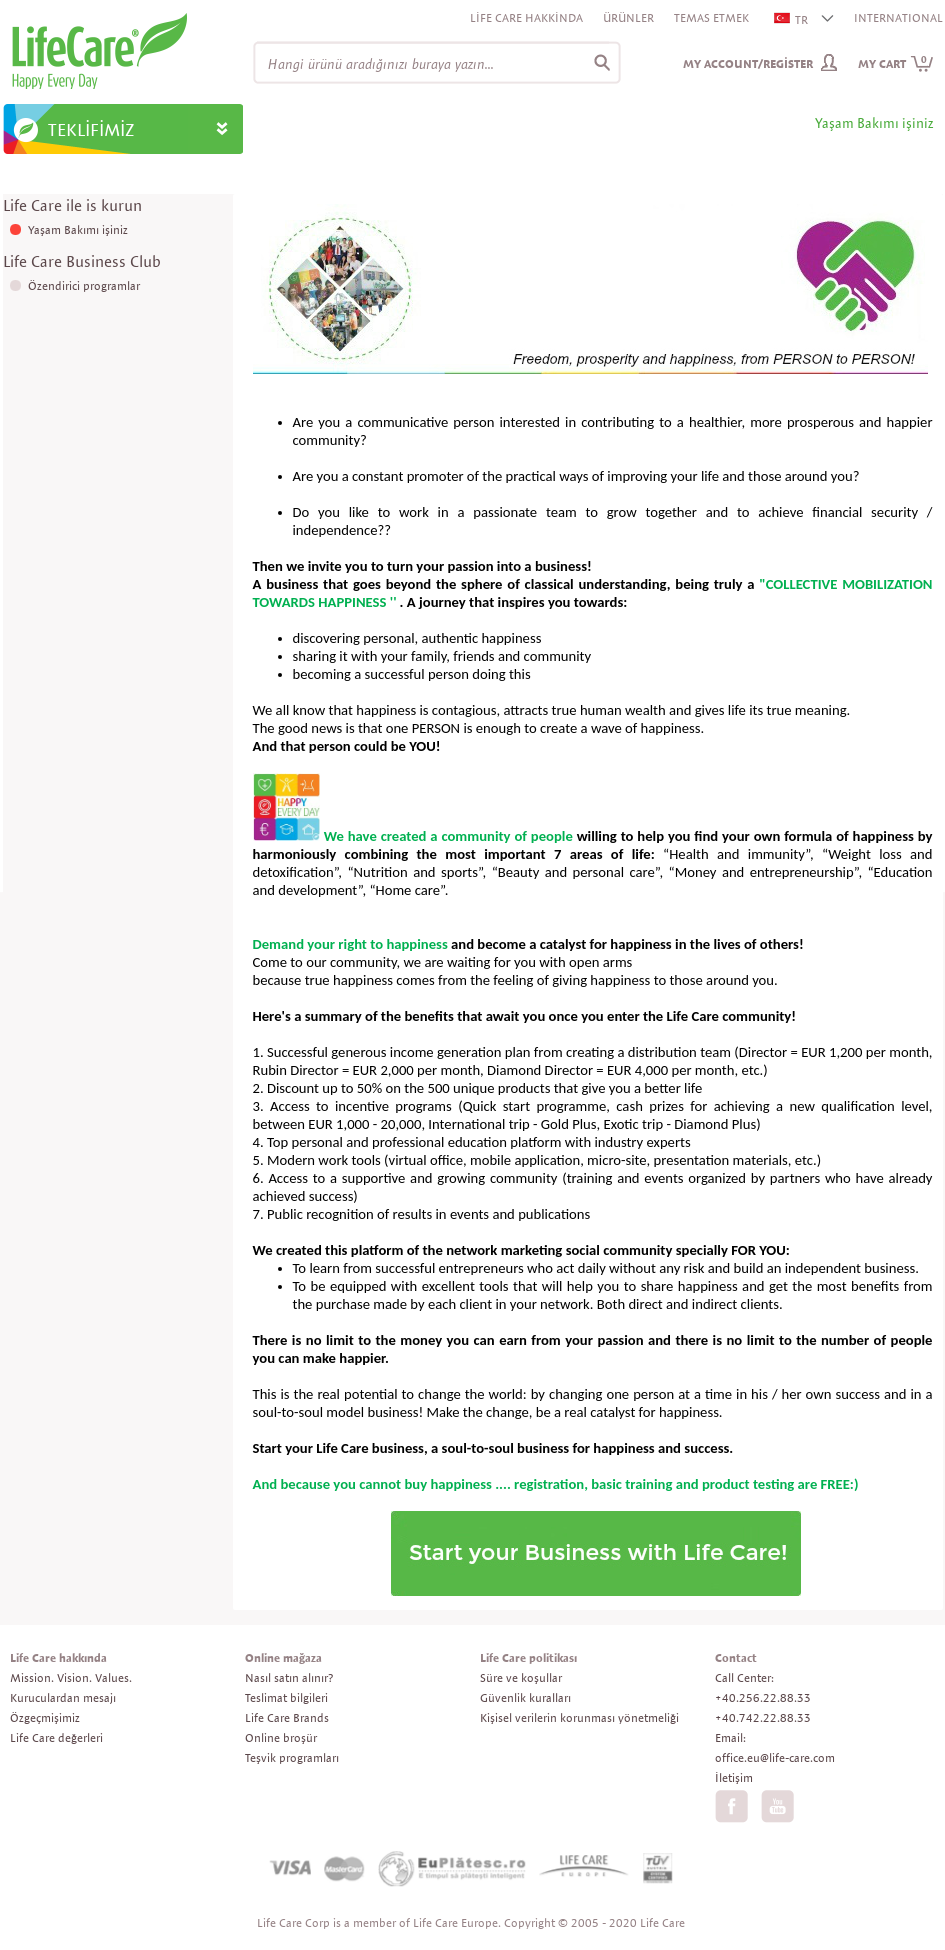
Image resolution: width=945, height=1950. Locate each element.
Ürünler (628, 17)
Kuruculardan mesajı (63, 1697)
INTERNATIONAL (898, 17)
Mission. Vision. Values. (71, 1677)
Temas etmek (711, 17)
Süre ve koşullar (521, 1677)
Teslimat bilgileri (286, 1697)
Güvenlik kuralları (525, 1697)
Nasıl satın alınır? (289, 1677)
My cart (896, 63)
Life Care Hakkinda (526, 17)
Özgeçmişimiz (45, 1717)
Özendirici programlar (84, 285)
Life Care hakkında (58, 1657)
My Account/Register (748, 63)
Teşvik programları (292, 1757)
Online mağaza (283, 1657)
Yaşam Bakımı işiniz (78, 229)
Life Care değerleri (56, 1737)
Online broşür (281, 1737)
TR (792, 19)
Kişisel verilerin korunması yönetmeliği (579, 1717)
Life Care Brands (287, 1717)
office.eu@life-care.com (775, 1757)
